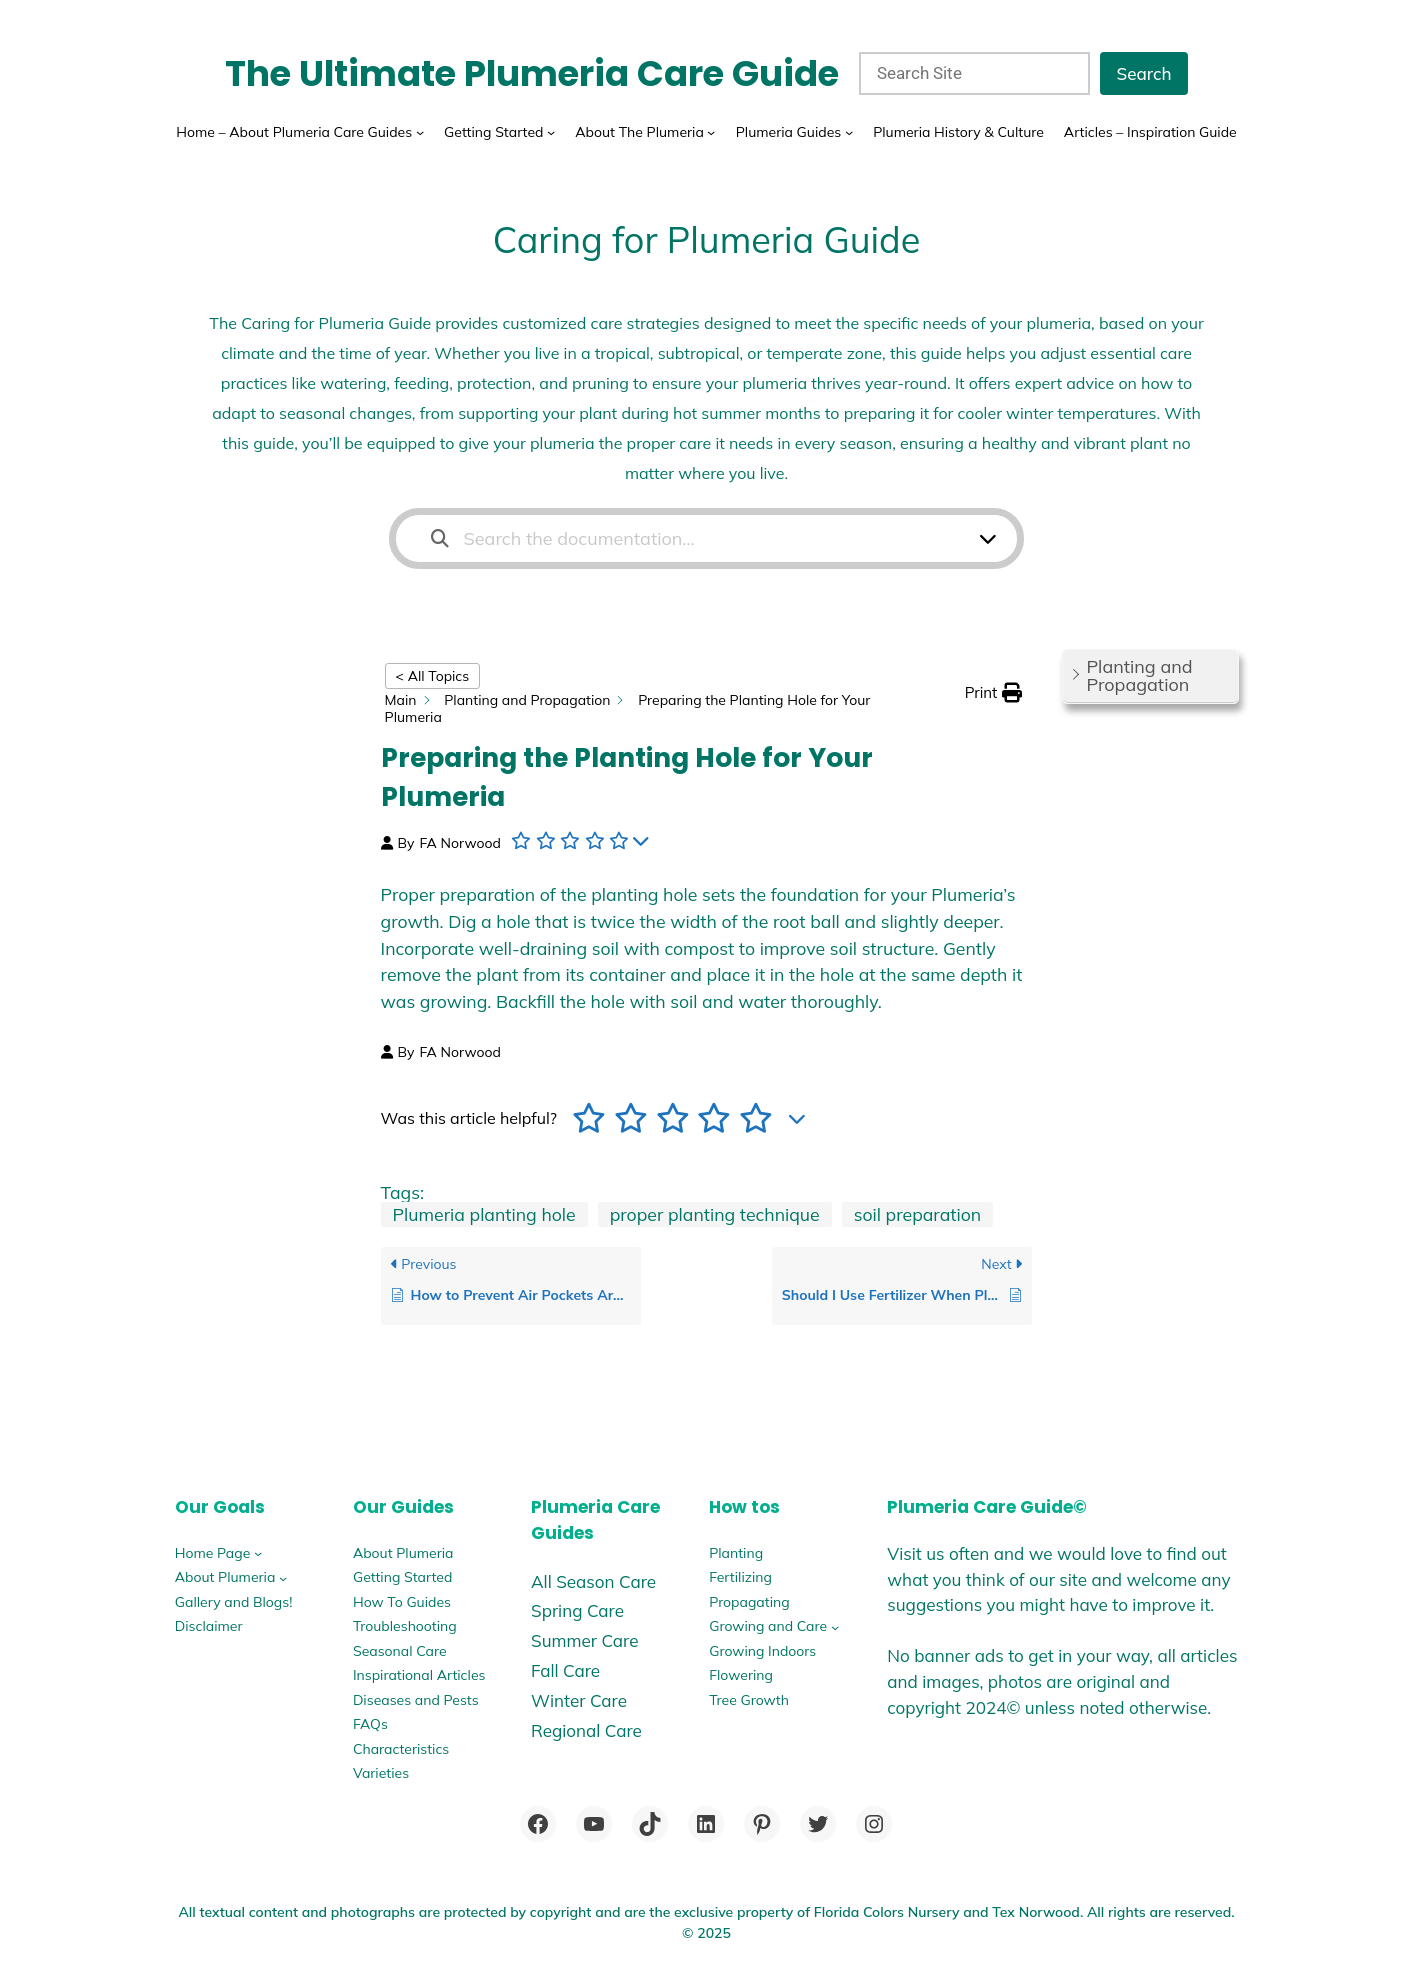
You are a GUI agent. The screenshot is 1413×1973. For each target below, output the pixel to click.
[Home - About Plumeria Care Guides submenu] (420, 132)
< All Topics (433, 676)
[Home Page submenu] (258, 1553)
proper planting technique (715, 1214)
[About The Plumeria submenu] (711, 132)
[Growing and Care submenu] (835, 1626)
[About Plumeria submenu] (283, 1577)
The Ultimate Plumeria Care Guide (532, 73)
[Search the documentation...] (694, 538)
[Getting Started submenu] (551, 132)
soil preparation (918, 1214)
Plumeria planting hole (484, 1214)
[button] (994, 693)
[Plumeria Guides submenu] (849, 132)
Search (1143, 73)
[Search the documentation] (440, 538)
